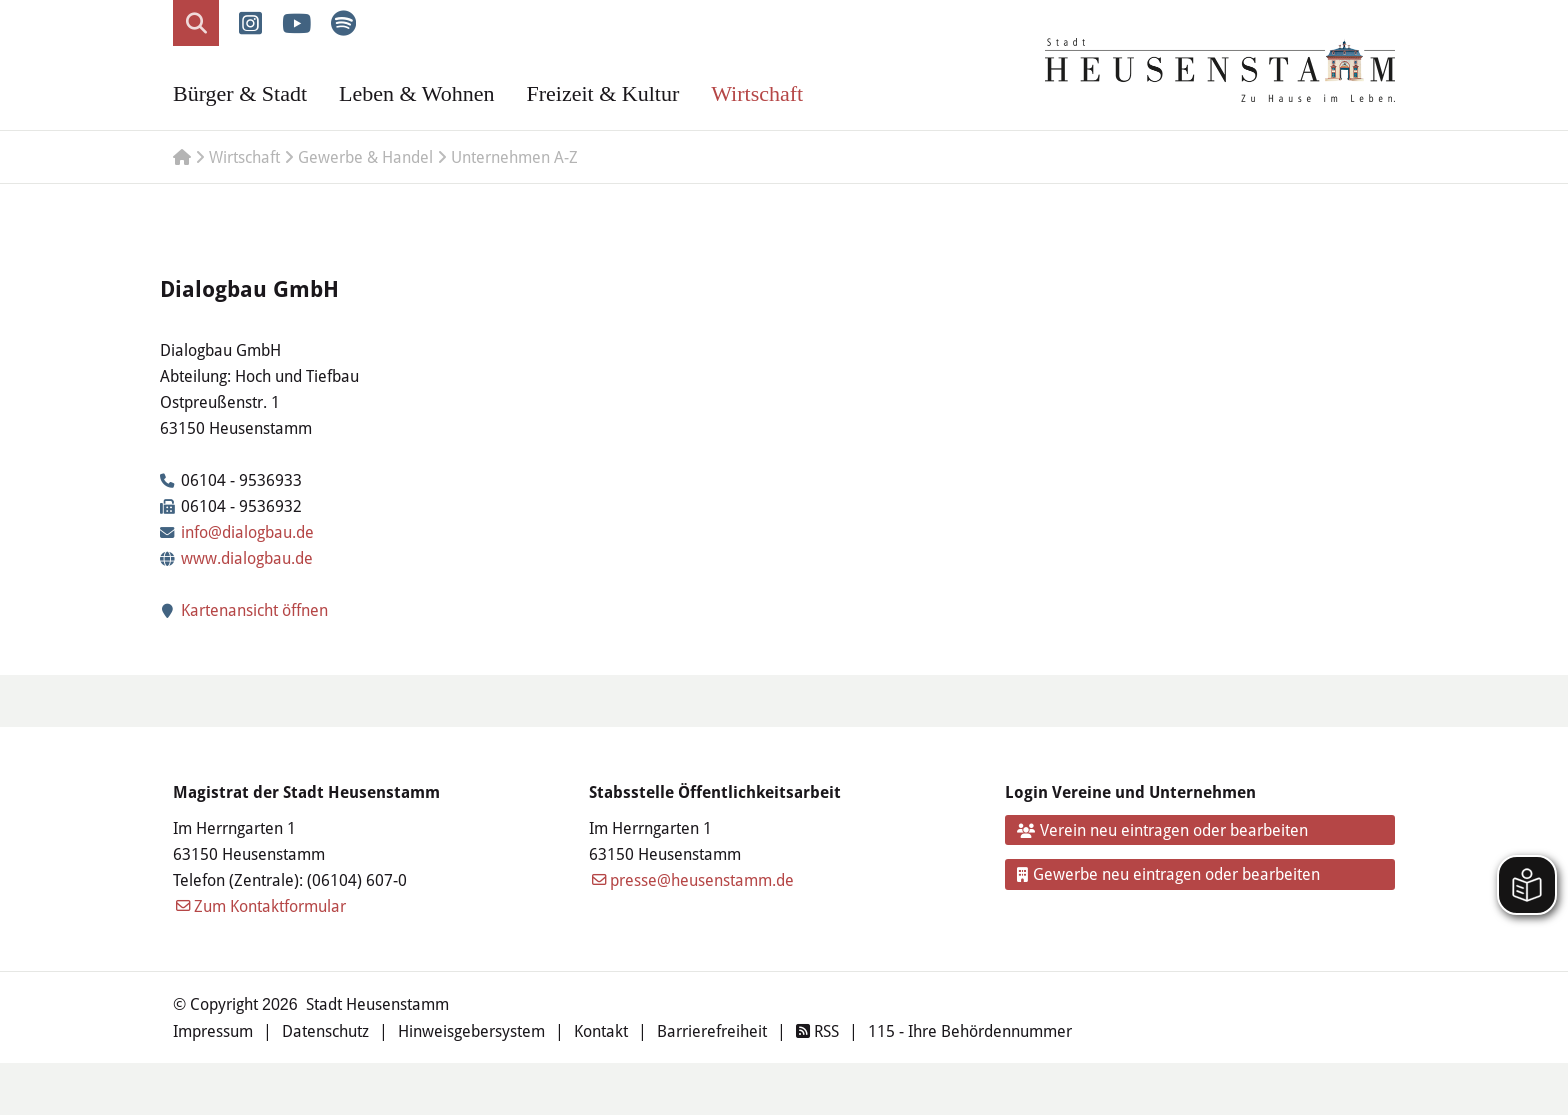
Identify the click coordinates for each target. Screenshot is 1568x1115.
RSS (817, 1030)
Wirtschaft (757, 93)
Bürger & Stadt (240, 93)
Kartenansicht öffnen (244, 609)
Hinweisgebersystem (471, 1030)
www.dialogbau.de (247, 557)
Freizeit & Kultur (602, 93)
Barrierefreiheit (712, 1030)
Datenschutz (325, 1030)
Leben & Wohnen (416, 93)
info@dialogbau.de (247, 531)
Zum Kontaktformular (270, 905)
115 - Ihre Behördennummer (970, 1030)
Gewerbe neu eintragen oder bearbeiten (1169, 873)
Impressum (213, 1030)
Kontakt (601, 1030)
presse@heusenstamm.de (702, 879)
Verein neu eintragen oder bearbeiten (1163, 829)
